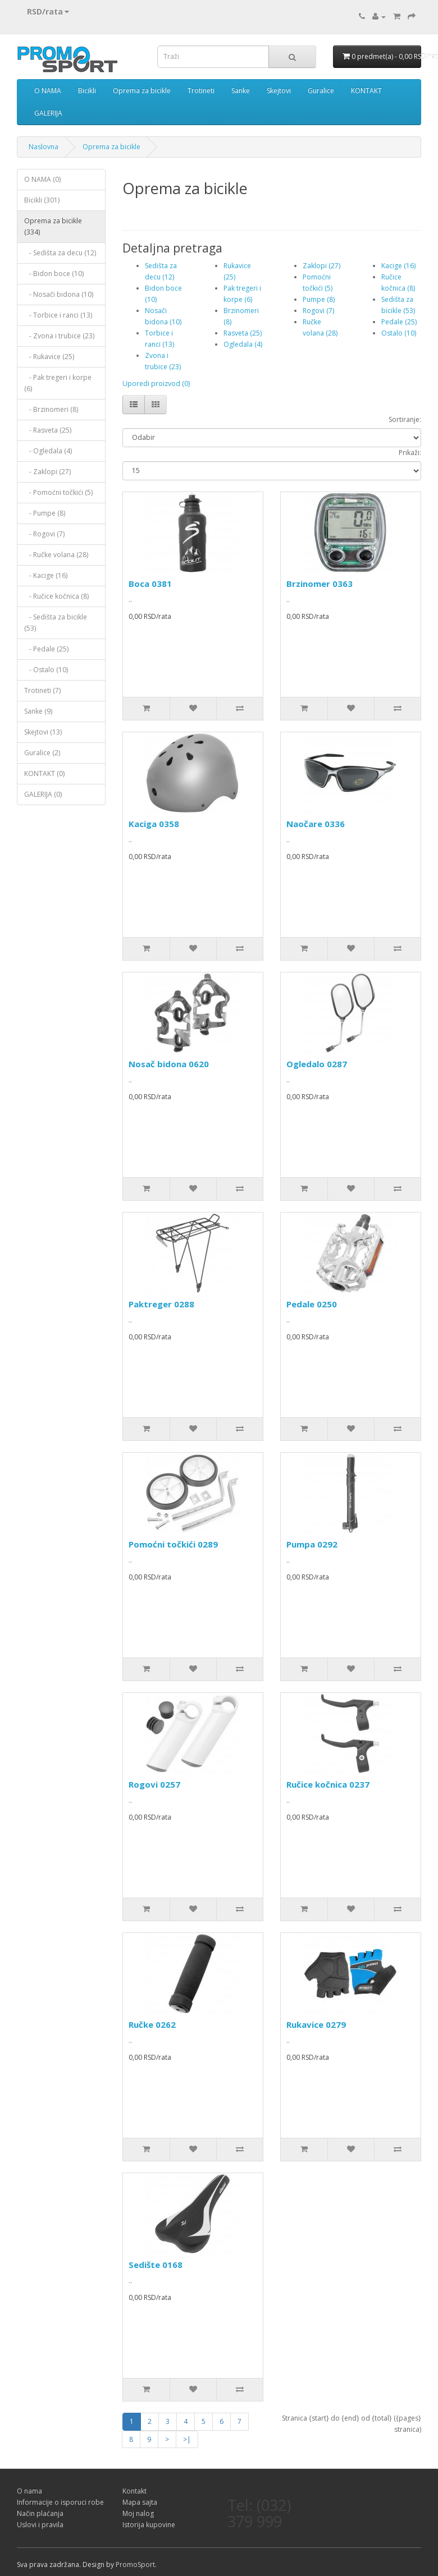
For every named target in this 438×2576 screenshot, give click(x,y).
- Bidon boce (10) (54, 273)
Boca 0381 (150, 583)
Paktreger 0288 (161, 1304)
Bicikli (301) (42, 200)
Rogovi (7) (318, 310)
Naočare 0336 (315, 823)
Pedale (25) (399, 322)
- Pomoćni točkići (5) (58, 492)
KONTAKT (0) (44, 773)
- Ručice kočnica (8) (56, 596)
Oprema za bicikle (142, 90)
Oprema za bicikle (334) (53, 226)
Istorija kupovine (148, 2524)
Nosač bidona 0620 (169, 1063)
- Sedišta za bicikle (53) (55, 622)
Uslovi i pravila (40, 2524)
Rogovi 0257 (154, 1784)
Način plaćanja (40, 2513)
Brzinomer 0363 (319, 583)
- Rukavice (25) (49, 356)
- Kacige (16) (45, 575)
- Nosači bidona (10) (58, 294)
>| (187, 2439)
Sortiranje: (405, 419)
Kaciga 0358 (154, 823)
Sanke (240, 90)
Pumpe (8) (319, 299)
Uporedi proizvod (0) (156, 383)
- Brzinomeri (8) (51, 409)
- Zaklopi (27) (47, 471)
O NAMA (47, 90)
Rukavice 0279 (316, 2024)
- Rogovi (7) (44, 534)
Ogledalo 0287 (316, 1063)
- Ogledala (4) (48, 451)
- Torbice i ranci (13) (58, 315)
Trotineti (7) (42, 690)
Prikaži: (410, 452)
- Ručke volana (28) (56, 554)
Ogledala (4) (242, 344)
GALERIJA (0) (43, 794)
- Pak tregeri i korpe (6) (58, 383)
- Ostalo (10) (46, 669)
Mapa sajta (139, 2502)
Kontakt (134, 2491)
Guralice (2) (42, 752)
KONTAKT (366, 90)
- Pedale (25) (46, 649)
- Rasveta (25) (47, 430)
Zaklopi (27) (321, 265)
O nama (29, 2491)
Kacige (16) (398, 265)
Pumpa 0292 (311, 1544)
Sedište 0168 (155, 2264)
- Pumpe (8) (44, 513)
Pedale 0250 (311, 1304)
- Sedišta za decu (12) (60, 253)
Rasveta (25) (242, 333)
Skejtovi (279, 90)
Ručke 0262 (152, 2024)
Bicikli (87, 90)
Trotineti (201, 90)
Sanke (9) (38, 711)
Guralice (321, 90)
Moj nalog (138, 2513)
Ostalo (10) (398, 333)
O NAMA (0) (42, 179)
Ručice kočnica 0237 (327, 1784)
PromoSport (135, 2564)
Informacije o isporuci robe (60, 2502)
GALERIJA (48, 113)
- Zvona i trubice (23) (59, 336)
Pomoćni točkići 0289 (173, 1544)
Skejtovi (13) (43, 732)
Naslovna (43, 146)
